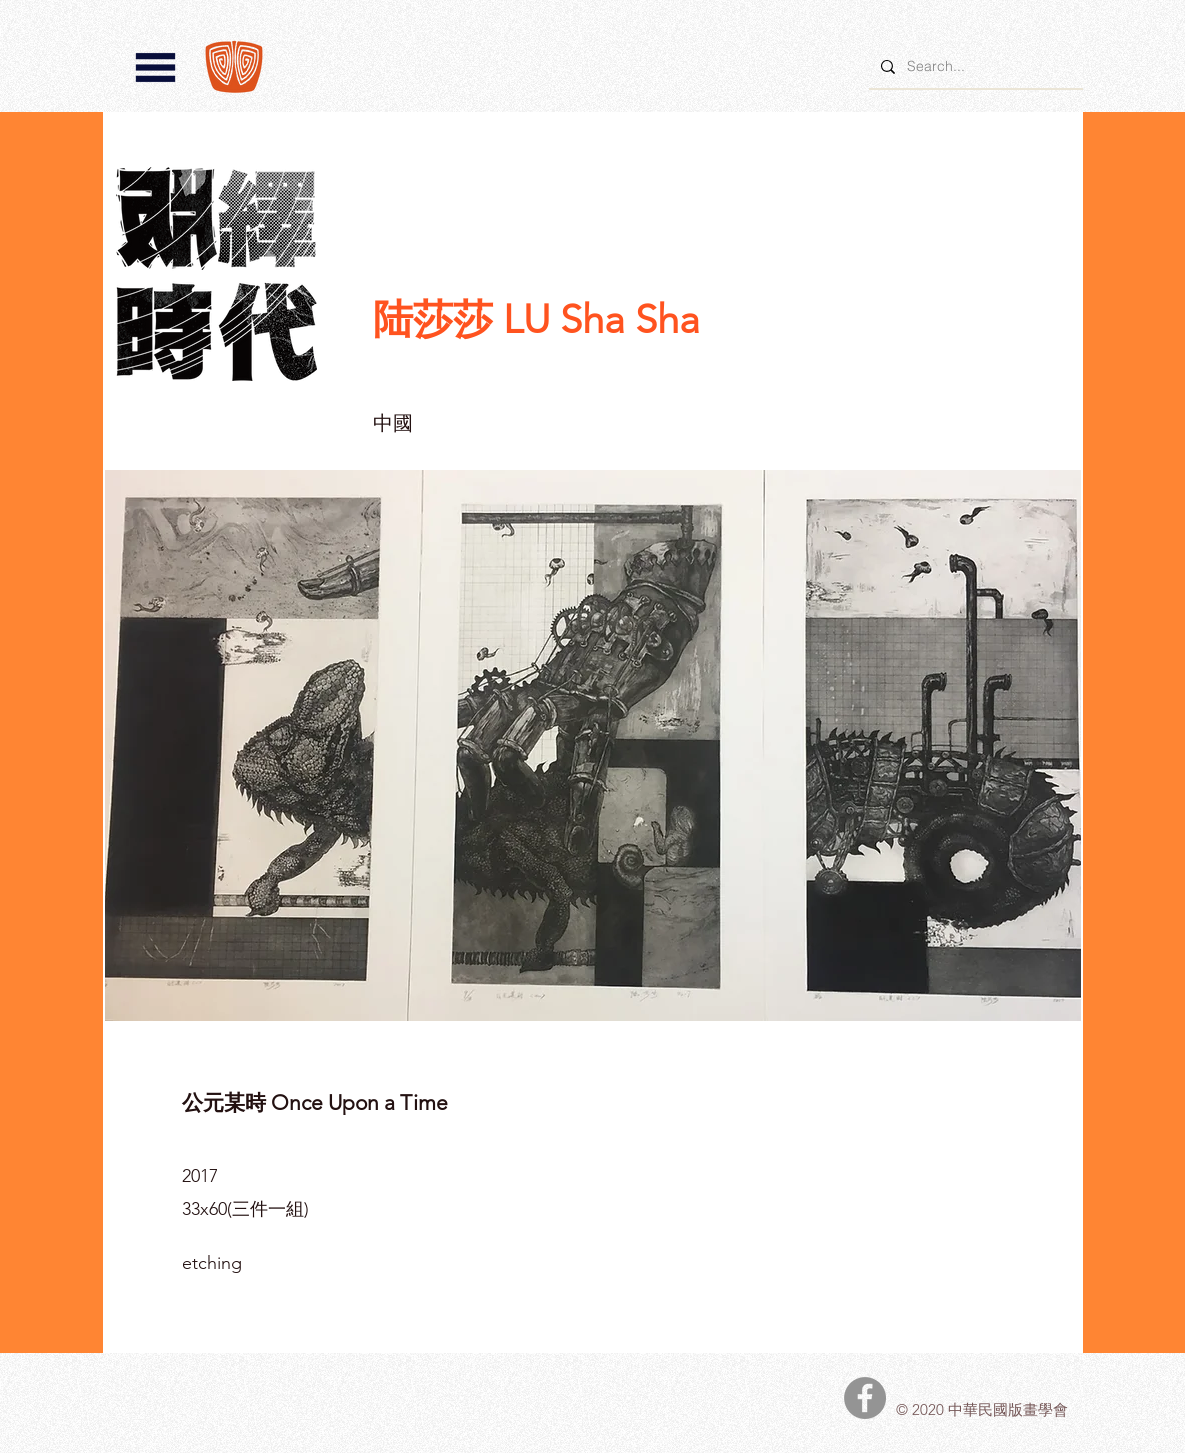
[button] (155, 67)
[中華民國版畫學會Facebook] (865, 1398)
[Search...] (974, 66)
